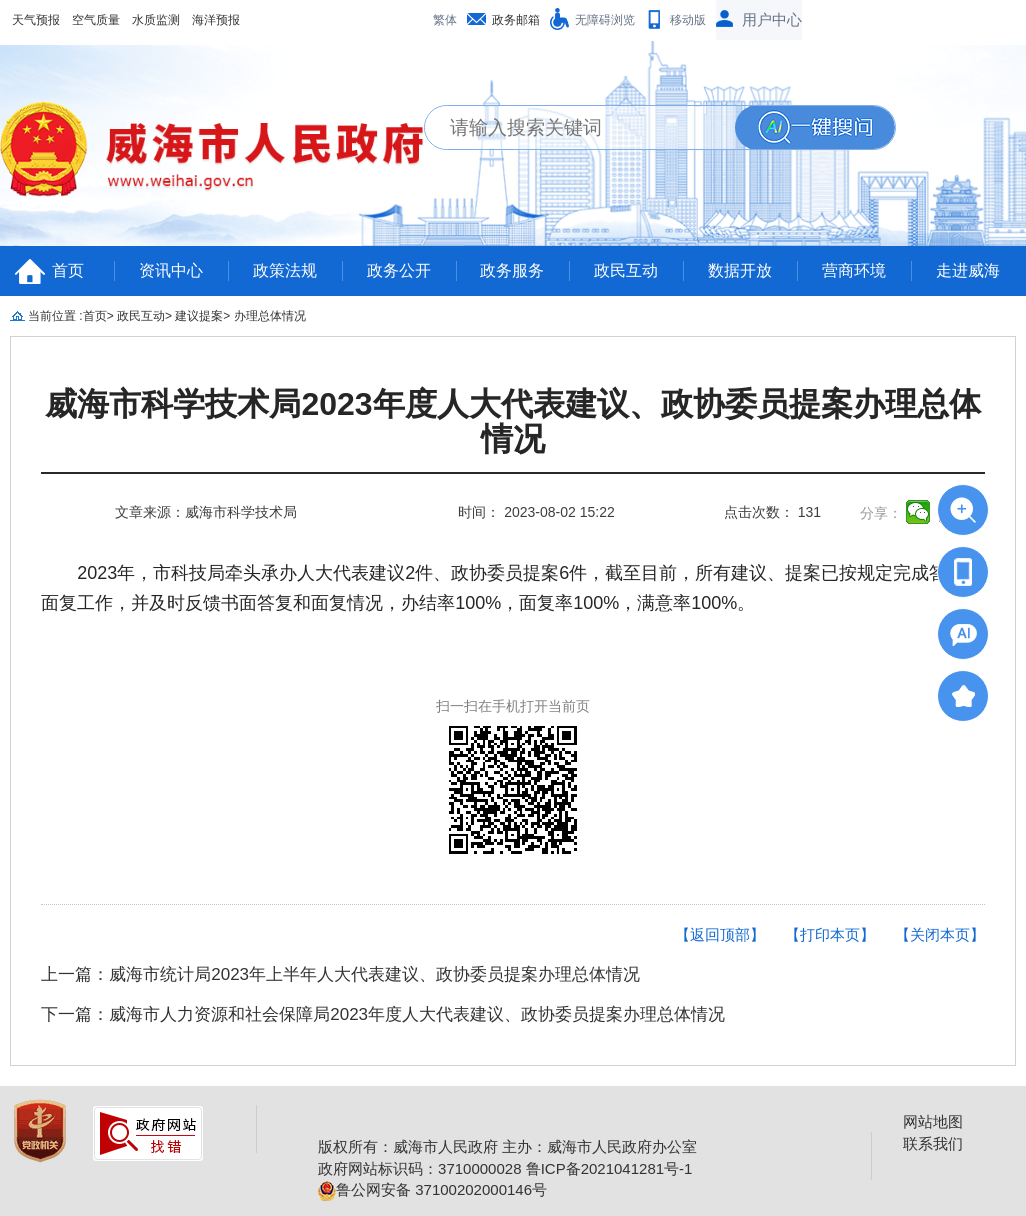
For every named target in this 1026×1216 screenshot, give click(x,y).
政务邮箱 (516, 20)
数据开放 (740, 270)
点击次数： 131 (772, 512)
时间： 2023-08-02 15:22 (536, 512)
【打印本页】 (830, 934)
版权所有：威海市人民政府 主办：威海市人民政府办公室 (507, 1146)
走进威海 (968, 270)
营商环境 (854, 270)
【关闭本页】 (940, 934)
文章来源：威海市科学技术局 (206, 512)
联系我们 (933, 1143)
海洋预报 (216, 20)
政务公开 (399, 270)
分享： (881, 513)
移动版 (688, 20)
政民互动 (626, 270)
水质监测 (156, 20)
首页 (68, 270)
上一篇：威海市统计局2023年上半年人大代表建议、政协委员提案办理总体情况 (340, 974)
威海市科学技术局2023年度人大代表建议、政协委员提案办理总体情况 (512, 422)
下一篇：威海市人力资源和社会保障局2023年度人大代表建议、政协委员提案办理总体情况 (383, 1014)
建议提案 (199, 316)
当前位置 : (55, 316)
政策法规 (285, 270)
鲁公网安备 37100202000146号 (432, 1189)
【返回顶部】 (720, 934)
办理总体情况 (270, 316)
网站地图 (933, 1121)
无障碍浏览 (605, 20)
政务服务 (512, 270)
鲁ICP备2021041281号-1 (609, 1168)
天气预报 (36, 20)
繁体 (445, 20)
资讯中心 (171, 270)
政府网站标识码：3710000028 (419, 1168)
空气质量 (96, 20)
